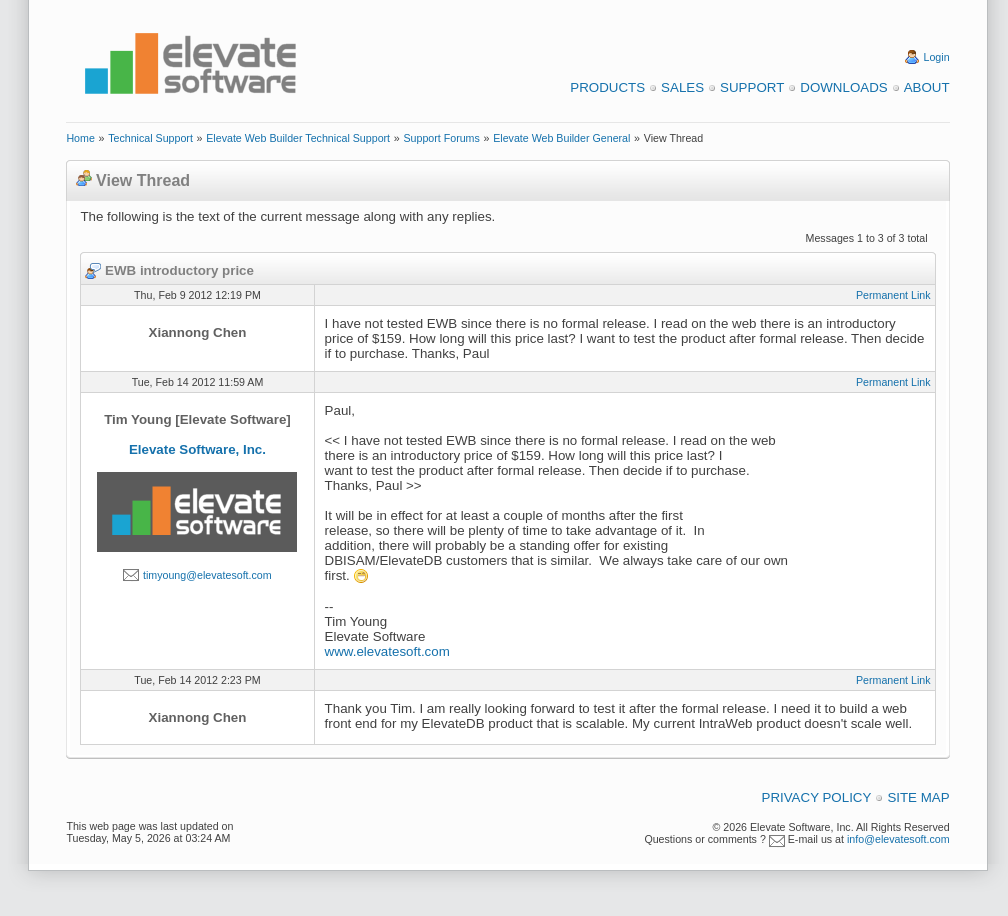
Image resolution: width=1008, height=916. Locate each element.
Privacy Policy (817, 797)
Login (937, 57)
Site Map (918, 797)
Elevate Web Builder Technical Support (298, 138)
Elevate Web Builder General (561, 138)
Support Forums (441, 138)
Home (80, 138)
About (927, 87)
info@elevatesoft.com (898, 839)
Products (607, 87)
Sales (682, 87)
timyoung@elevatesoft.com (207, 575)
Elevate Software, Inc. (197, 449)
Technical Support (150, 138)
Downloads (843, 87)
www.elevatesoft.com (387, 651)
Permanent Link (893, 295)
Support (752, 87)
